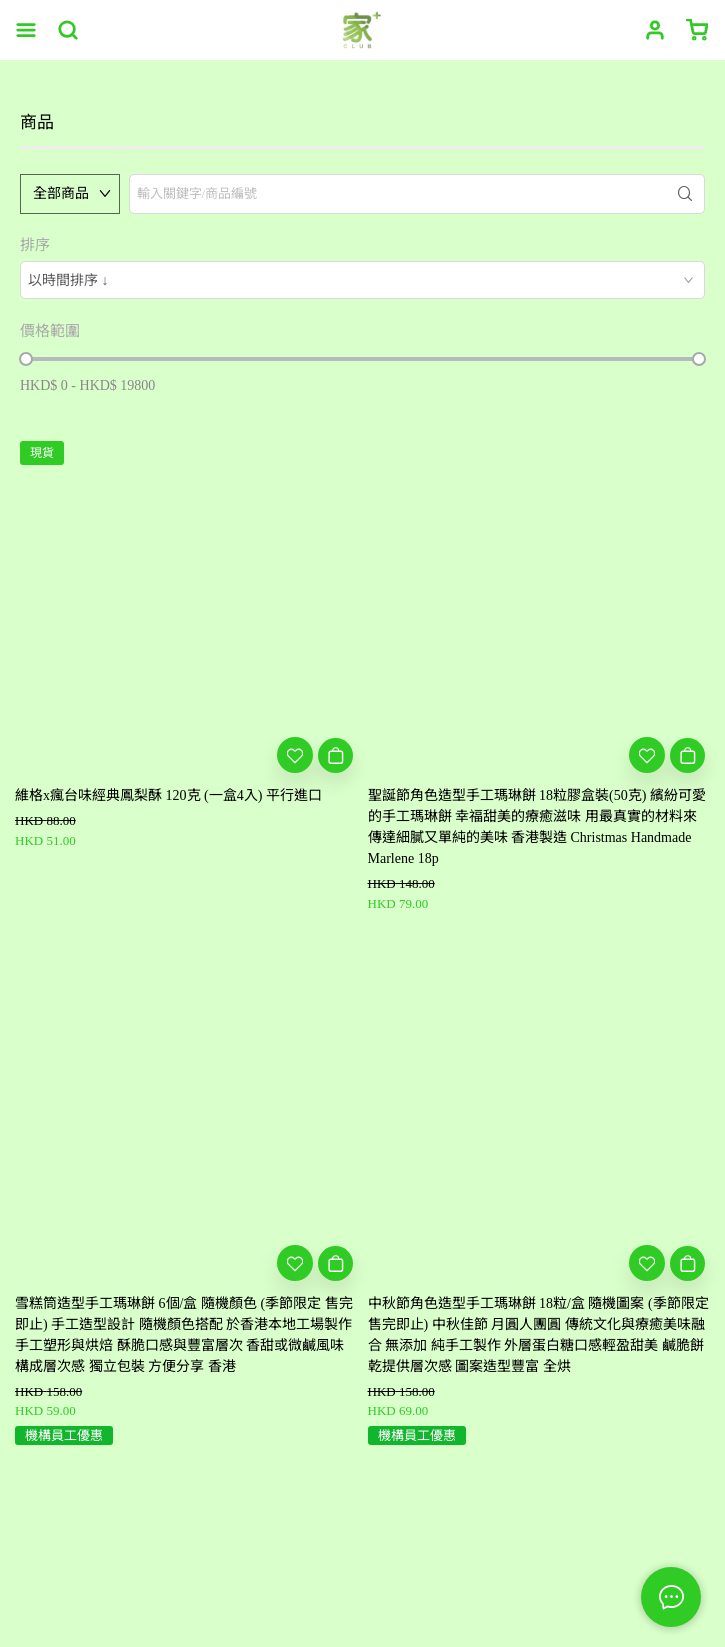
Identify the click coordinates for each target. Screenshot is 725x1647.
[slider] (26, 359)
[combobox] (362, 280)
